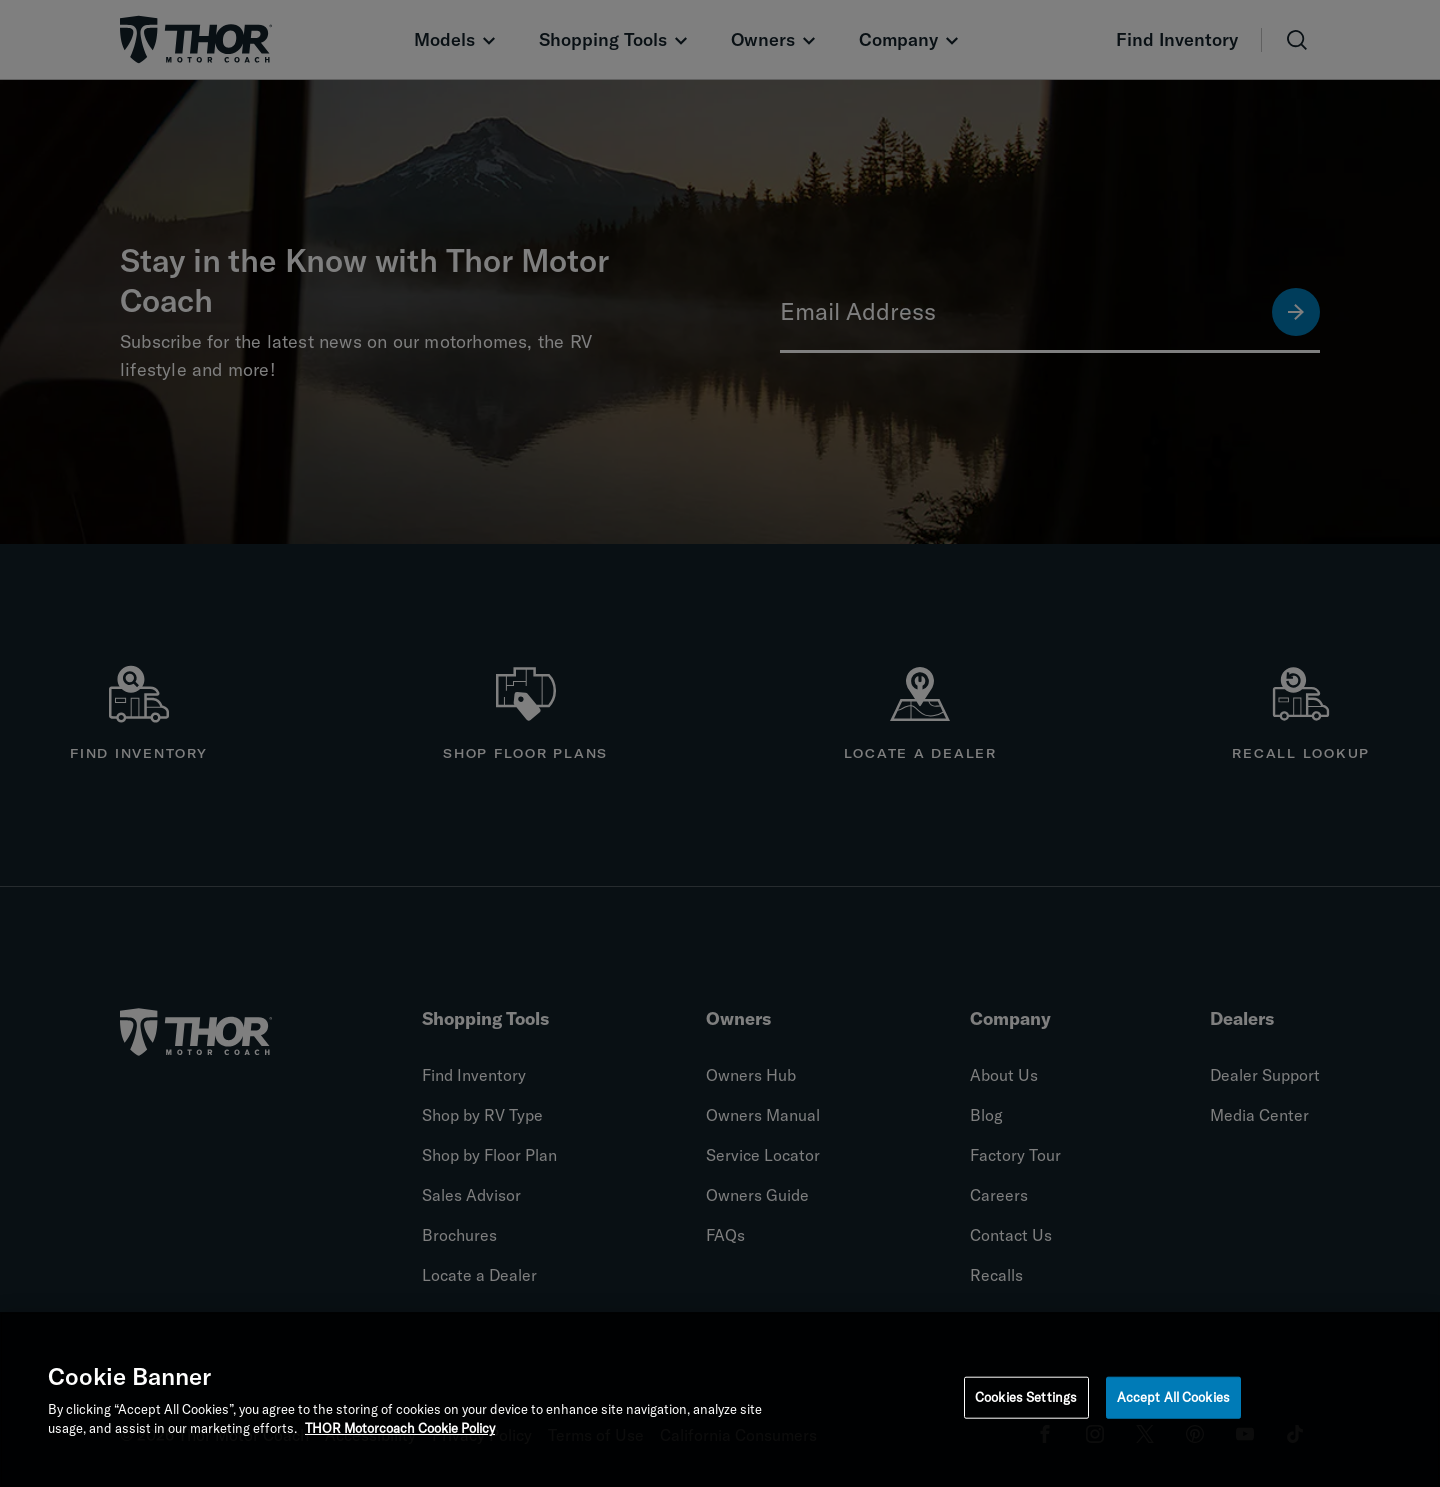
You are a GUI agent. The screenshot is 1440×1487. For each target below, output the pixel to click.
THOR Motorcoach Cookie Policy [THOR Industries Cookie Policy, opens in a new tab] (400, 1431)
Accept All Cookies (1173, 1399)
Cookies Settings (1026, 1399)
